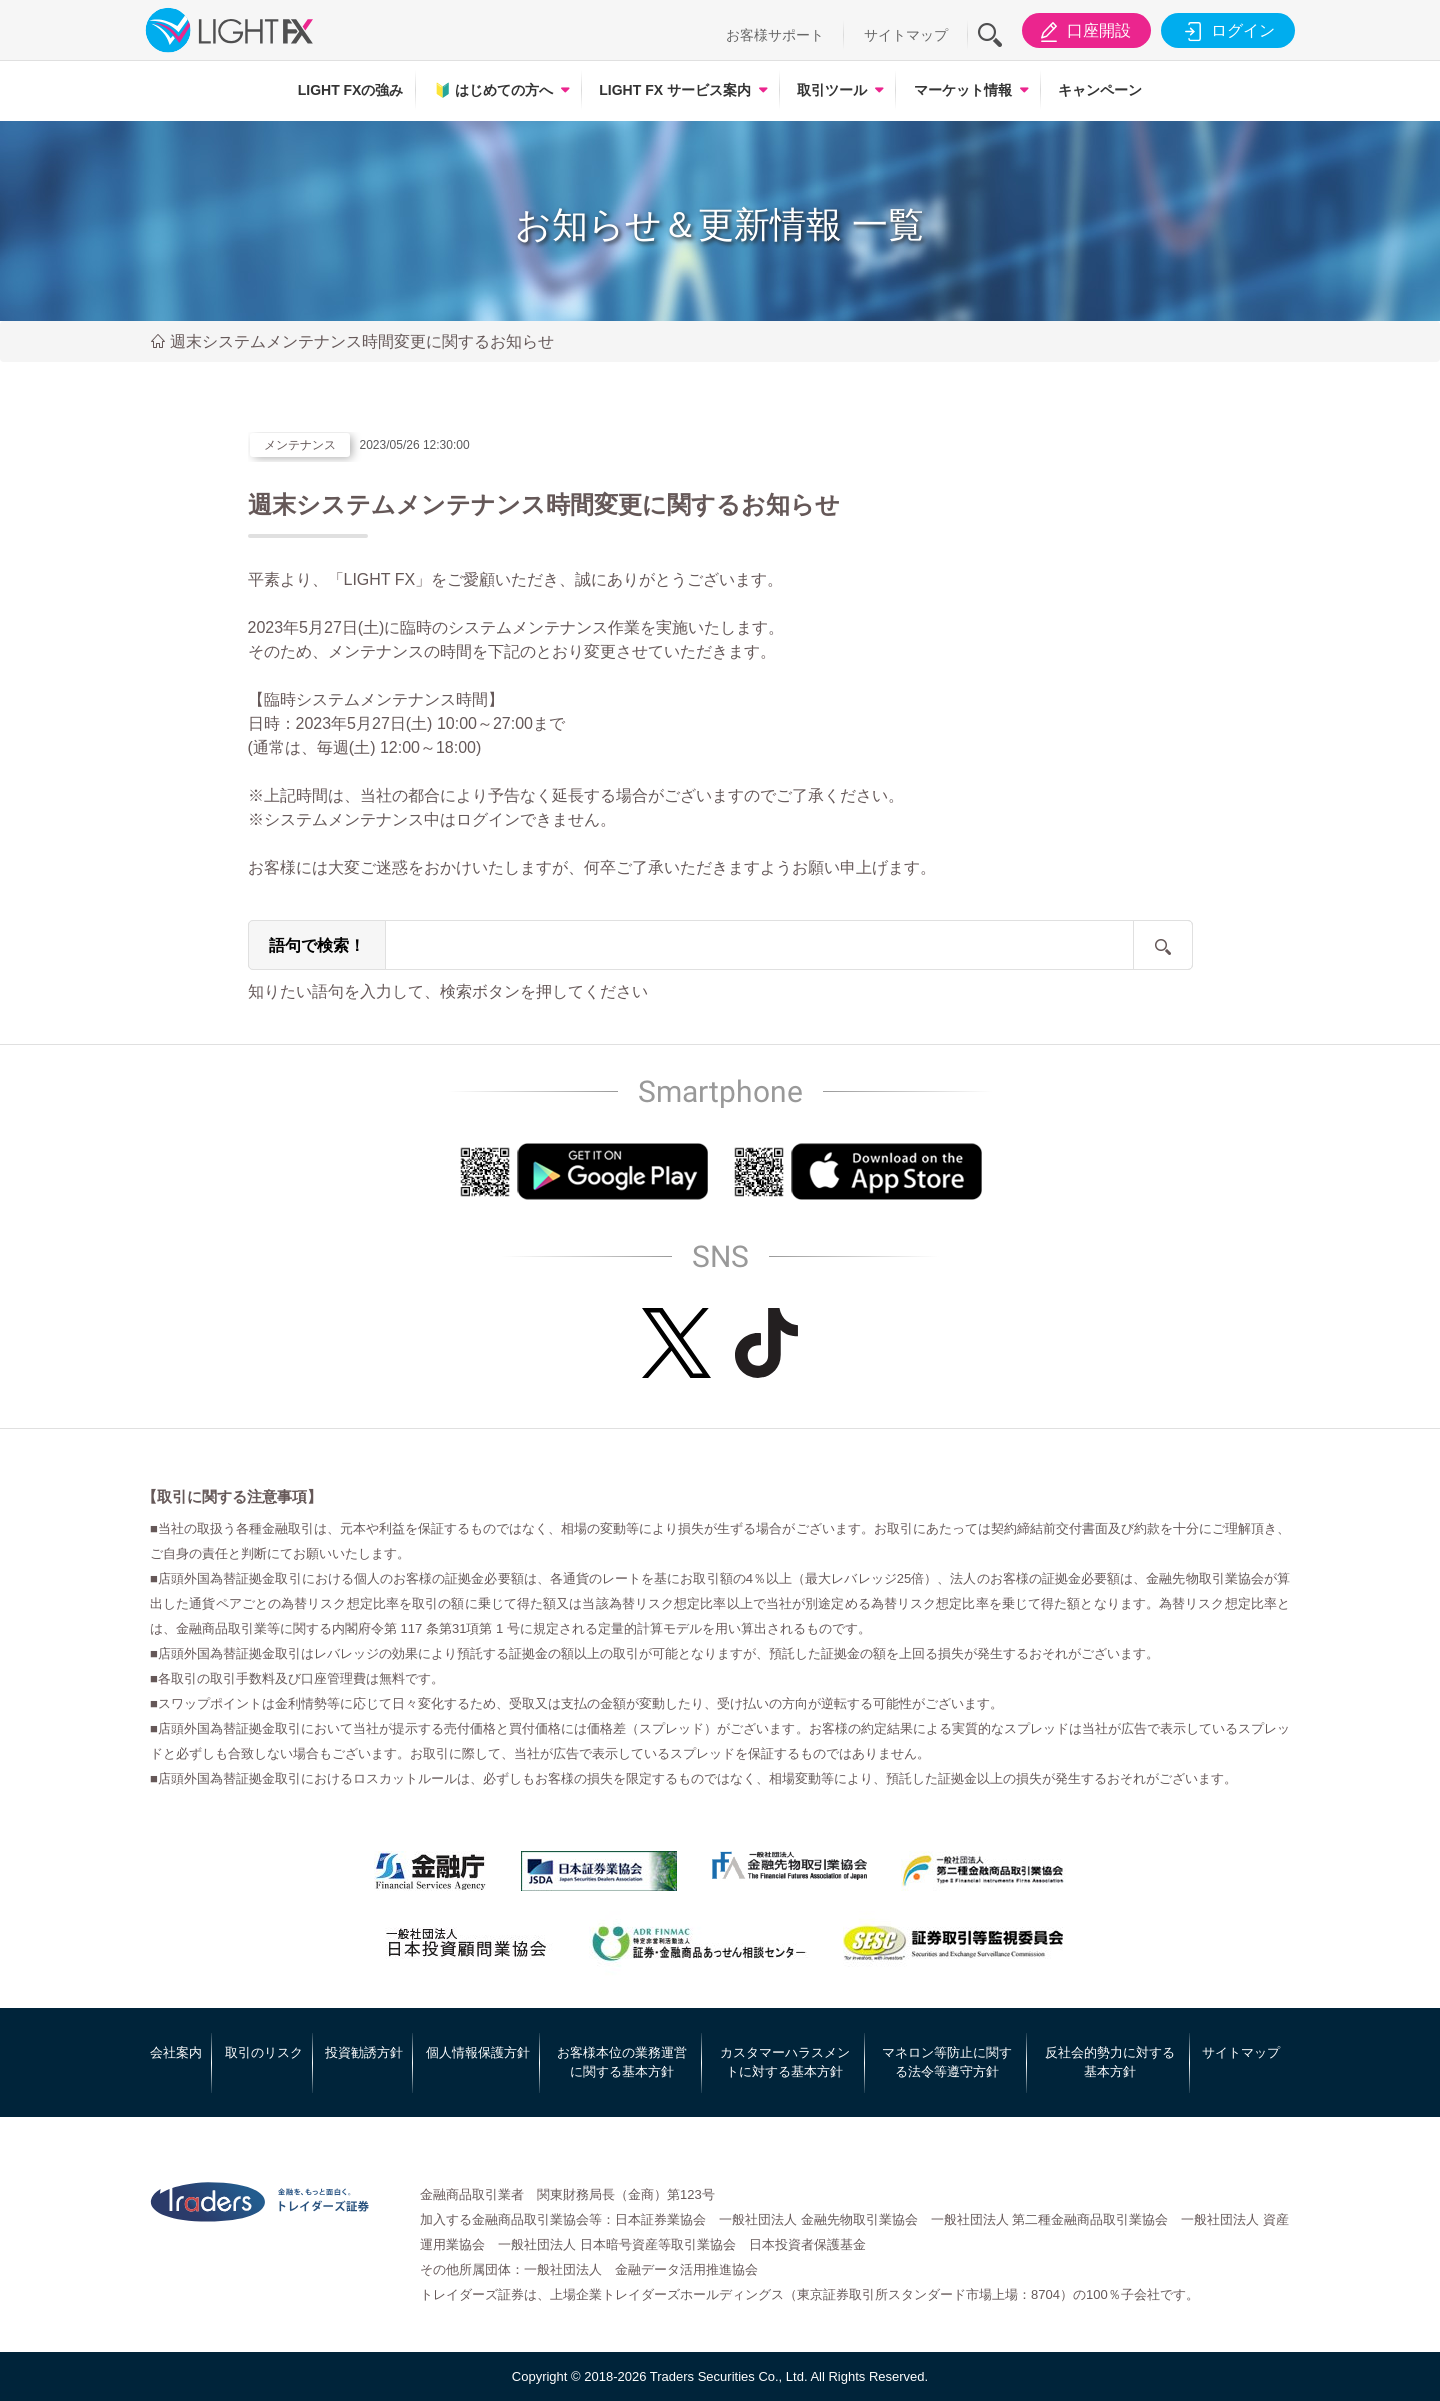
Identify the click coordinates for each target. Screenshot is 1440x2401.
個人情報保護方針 (478, 2052)
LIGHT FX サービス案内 (675, 90)
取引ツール (832, 90)
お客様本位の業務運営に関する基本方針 (622, 2062)
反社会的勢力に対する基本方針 (1110, 2062)
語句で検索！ (317, 945)
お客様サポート (775, 35)
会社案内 (176, 2052)
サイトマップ (906, 35)
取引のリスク (264, 2052)
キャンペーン (1100, 90)
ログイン (1226, 31)
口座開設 (1082, 31)
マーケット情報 (963, 90)
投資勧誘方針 (364, 2052)
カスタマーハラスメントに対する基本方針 (785, 2062)
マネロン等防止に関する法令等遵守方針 (947, 2062)
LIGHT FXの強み (351, 90)
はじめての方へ (493, 90)
